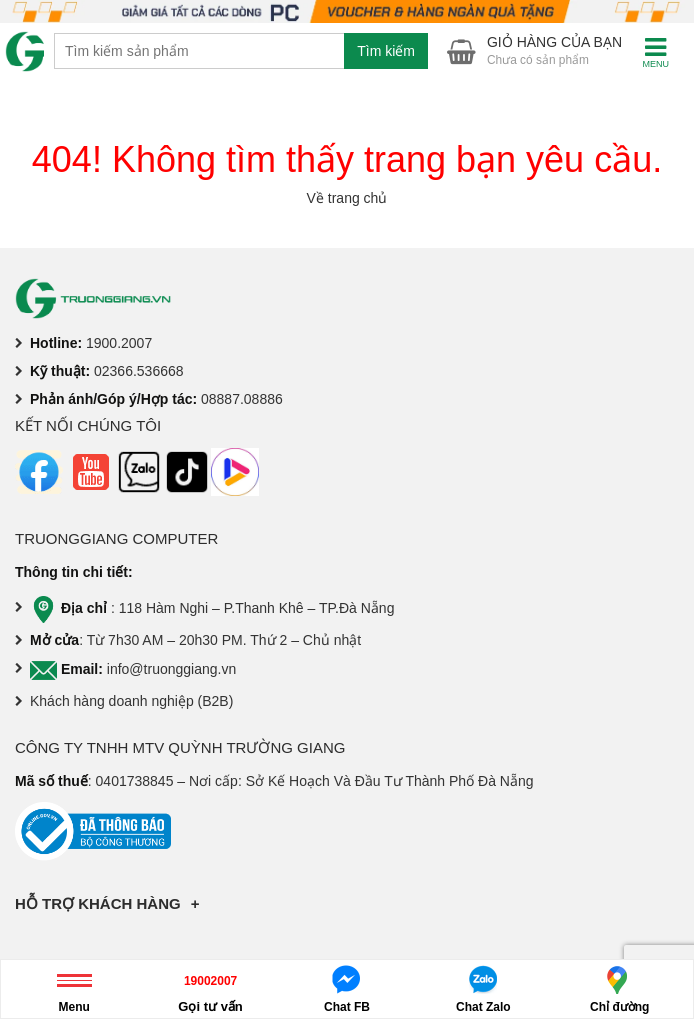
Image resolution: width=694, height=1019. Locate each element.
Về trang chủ (347, 198)
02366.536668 (139, 371)
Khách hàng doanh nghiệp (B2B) (131, 701)
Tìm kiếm (386, 51)
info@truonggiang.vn (171, 669)
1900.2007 (119, 343)
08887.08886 (242, 399)
